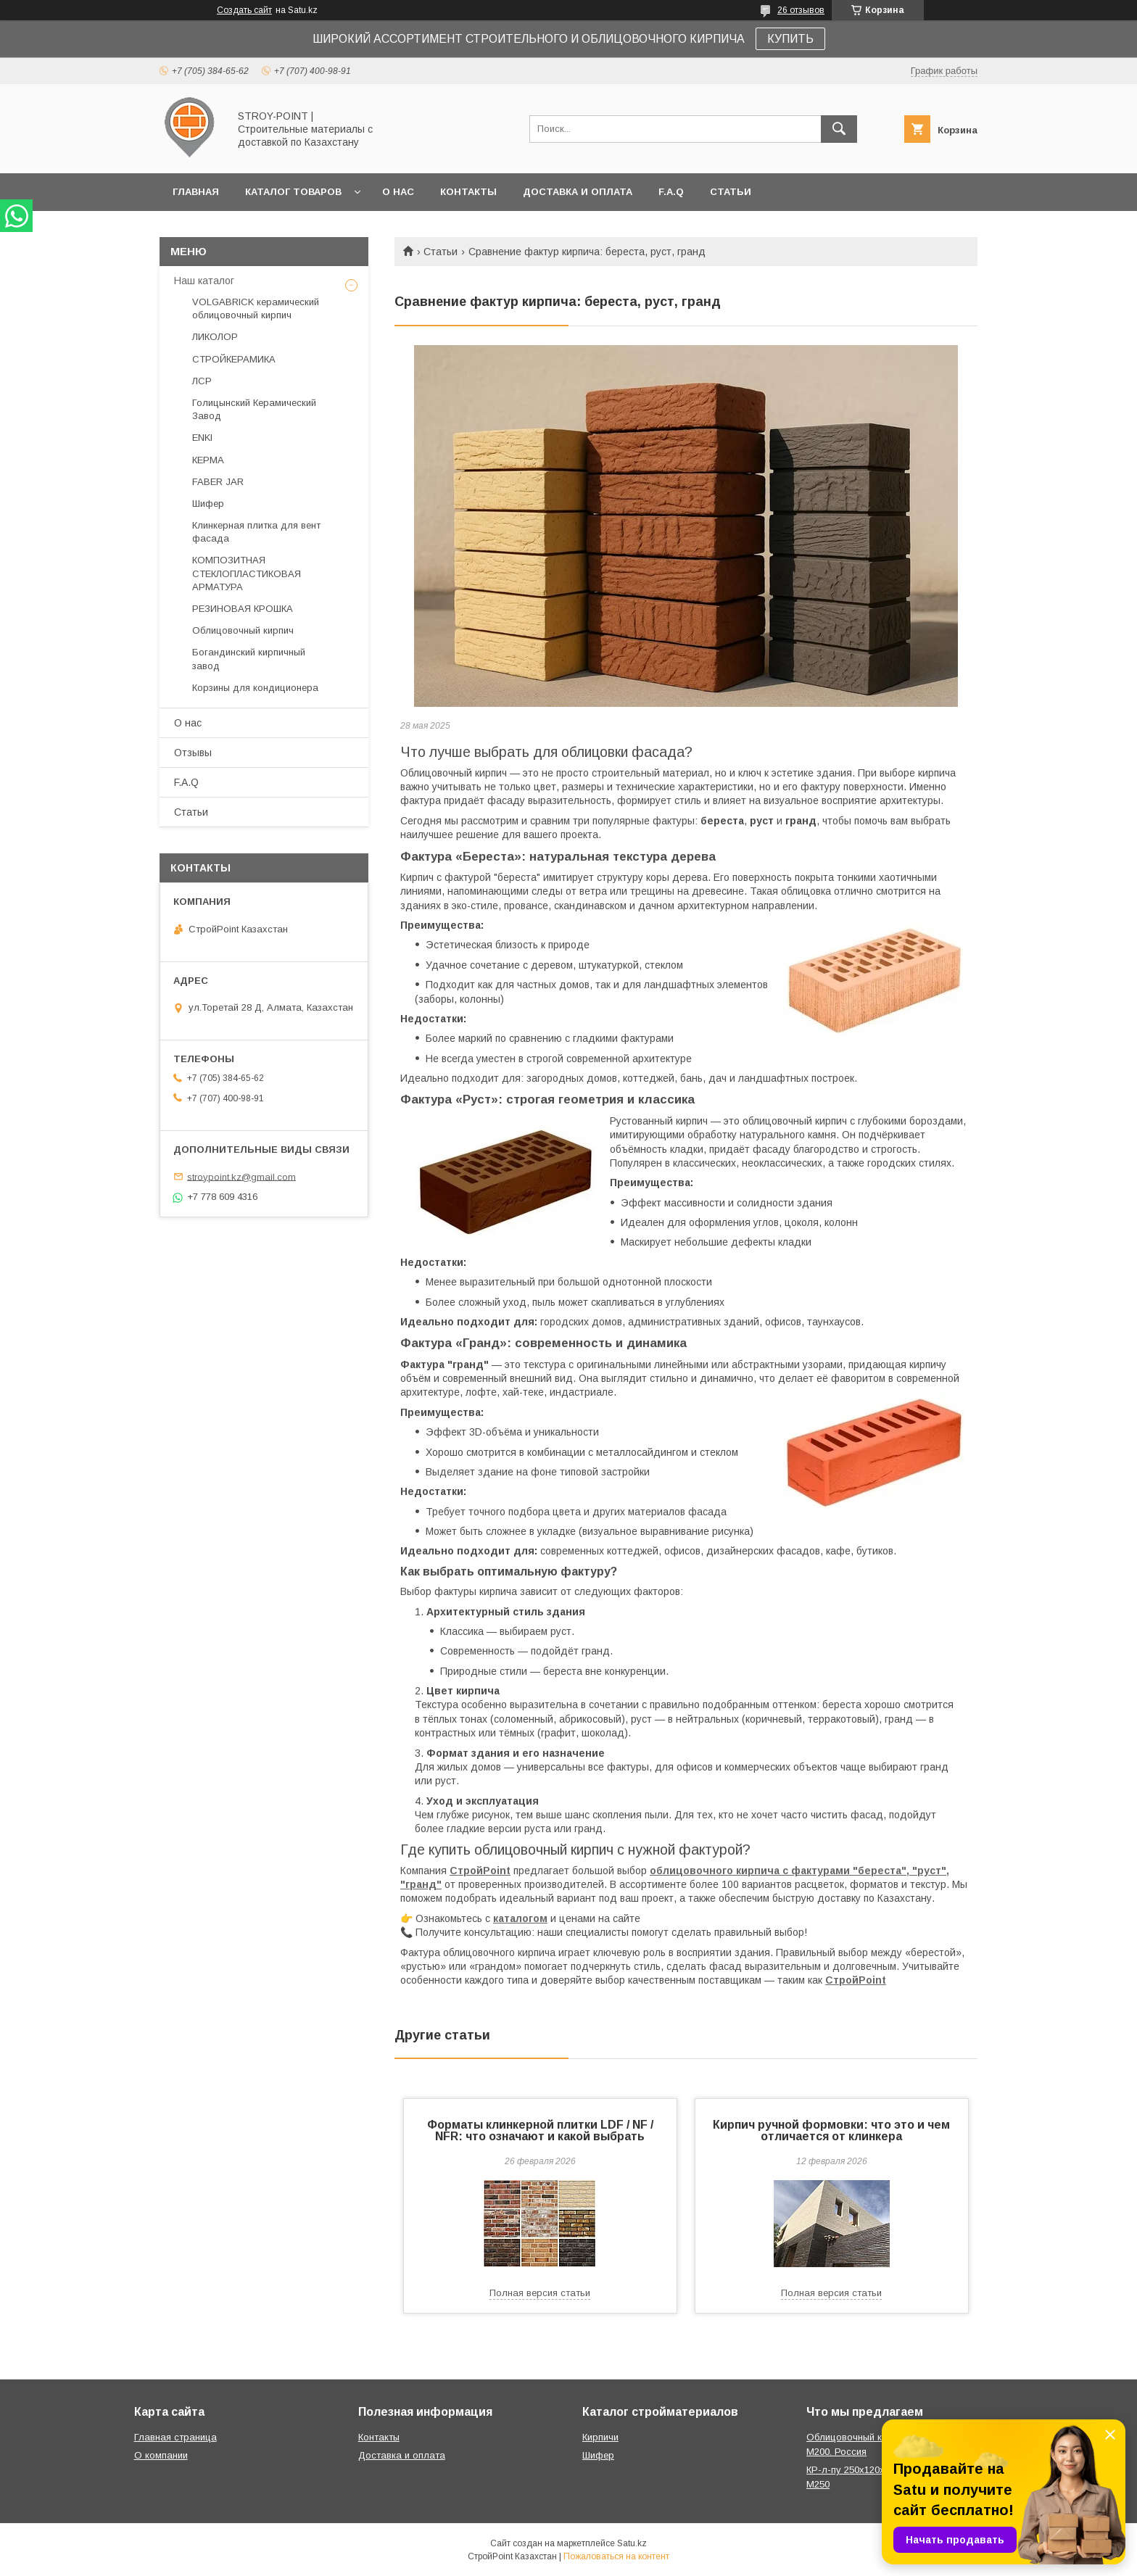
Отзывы (193, 752)
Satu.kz (632, 2543)
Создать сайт (244, 10)
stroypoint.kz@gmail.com (241, 1176)
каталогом (520, 1918)
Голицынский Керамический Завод (254, 409)
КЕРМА (208, 460)
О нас (398, 191)
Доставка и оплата (577, 191)
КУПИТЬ (790, 39)
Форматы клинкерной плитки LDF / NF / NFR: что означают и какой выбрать (540, 2130)
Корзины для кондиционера (255, 687)
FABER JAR (218, 481)
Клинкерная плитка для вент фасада (256, 532)
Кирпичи (600, 2437)
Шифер (208, 503)
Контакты (468, 191)
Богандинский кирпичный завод (248, 659)
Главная (196, 191)
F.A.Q (671, 191)
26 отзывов (800, 10)
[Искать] (839, 129)
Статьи (730, 191)
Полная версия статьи (539, 2292)
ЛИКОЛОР (215, 336)
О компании (161, 2455)
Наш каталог (204, 280)
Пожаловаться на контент (616, 2556)
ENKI (202, 437)
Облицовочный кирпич (243, 630)
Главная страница (175, 2437)
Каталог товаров (293, 191)
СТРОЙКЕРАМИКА (234, 359)
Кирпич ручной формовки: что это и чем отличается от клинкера (831, 2130)
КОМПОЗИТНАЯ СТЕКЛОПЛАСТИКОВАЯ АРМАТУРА (246, 573)
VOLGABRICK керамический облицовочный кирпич (255, 308)
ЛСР (202, 381)
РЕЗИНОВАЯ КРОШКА (242, 608)
